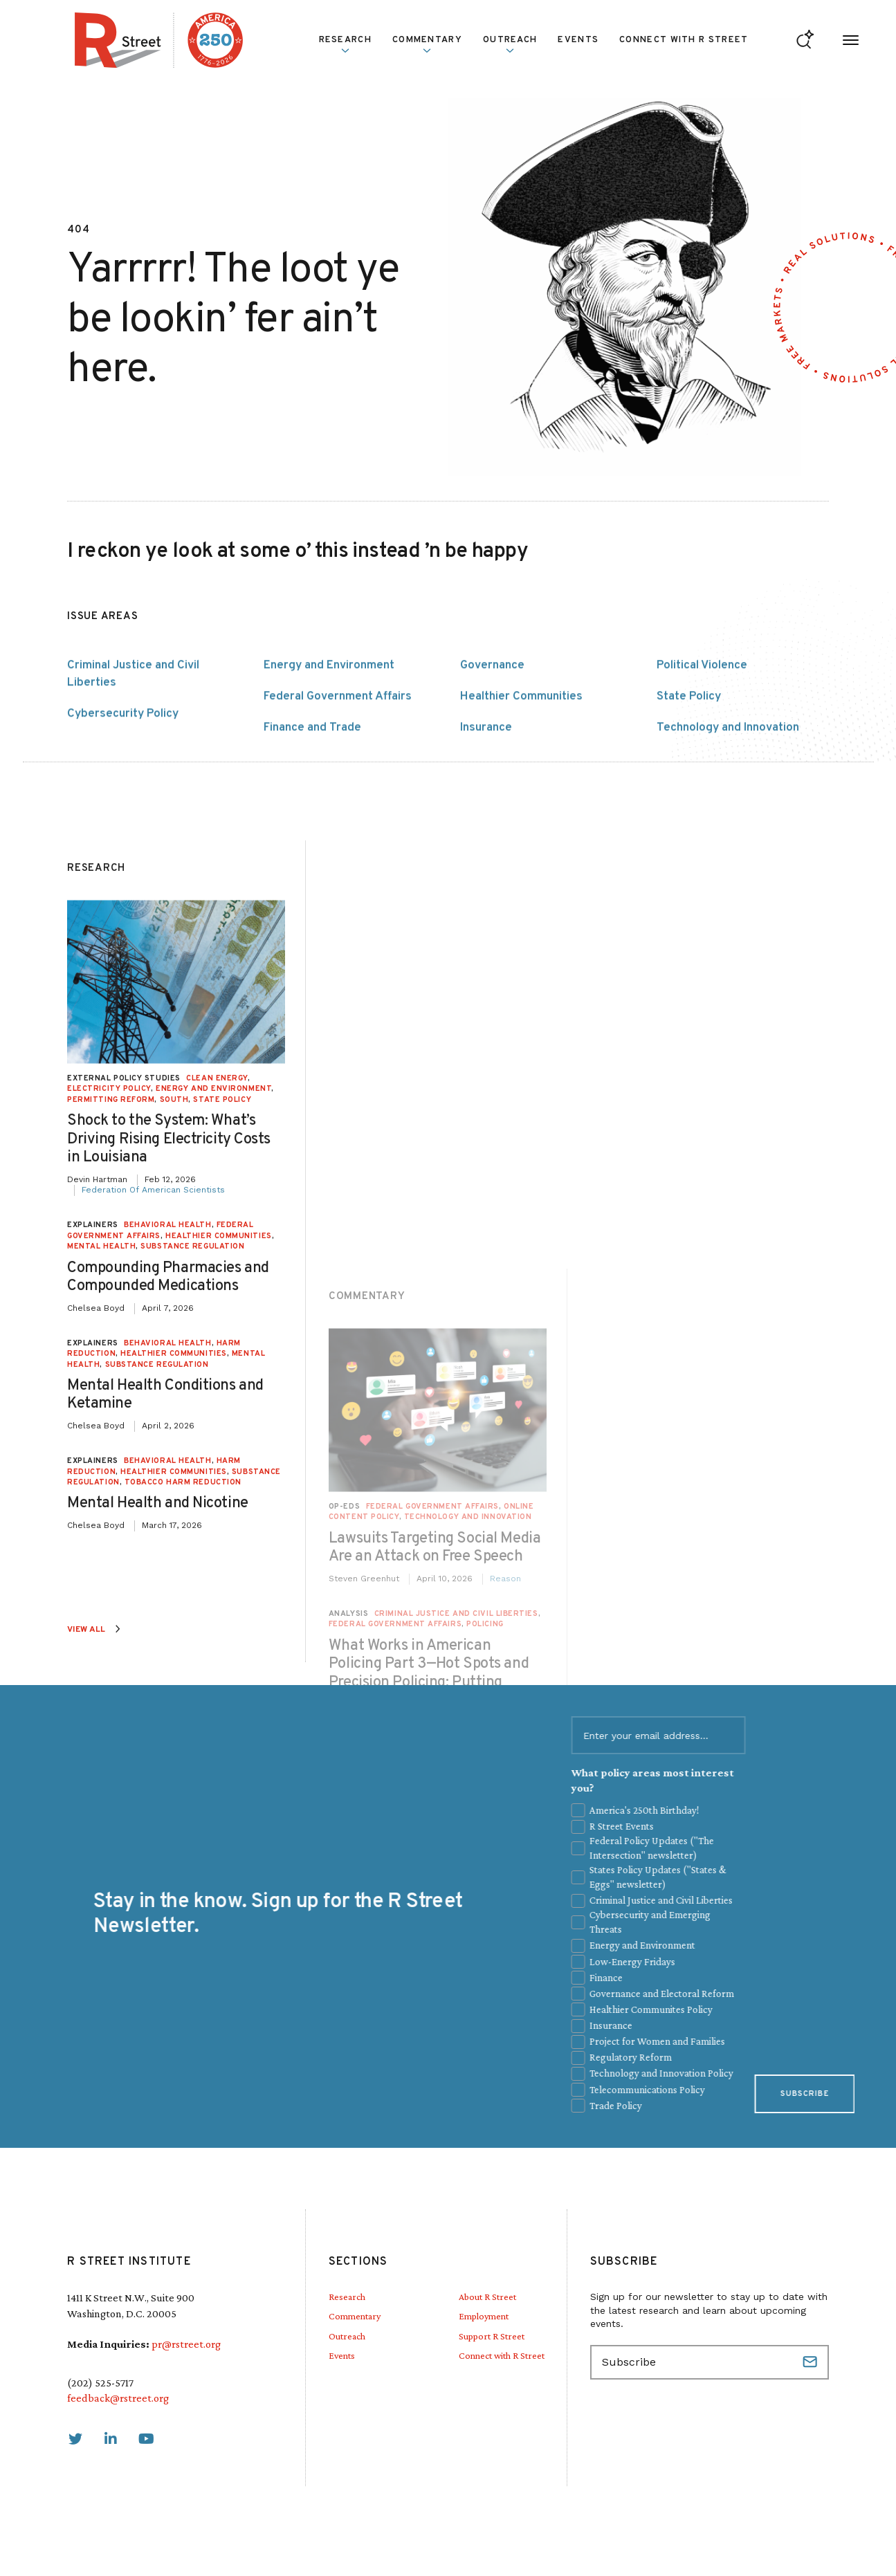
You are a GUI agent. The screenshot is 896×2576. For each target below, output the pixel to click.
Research (345, 44)
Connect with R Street (683, 40)
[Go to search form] (805, 40)
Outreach (510, 44)
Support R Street (491, 2336)
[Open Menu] (850, 40)
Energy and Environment (329, 754)
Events (578, 40)
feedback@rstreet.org (118, 2398)
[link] (75, 2439)
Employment (484, 2315)
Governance (492, 754)
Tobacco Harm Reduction (183, 2150)
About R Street (487, 2296)
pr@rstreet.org (186, 2344)
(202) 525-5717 (100, 2383)
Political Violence (702, 754)
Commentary (427, 44)
